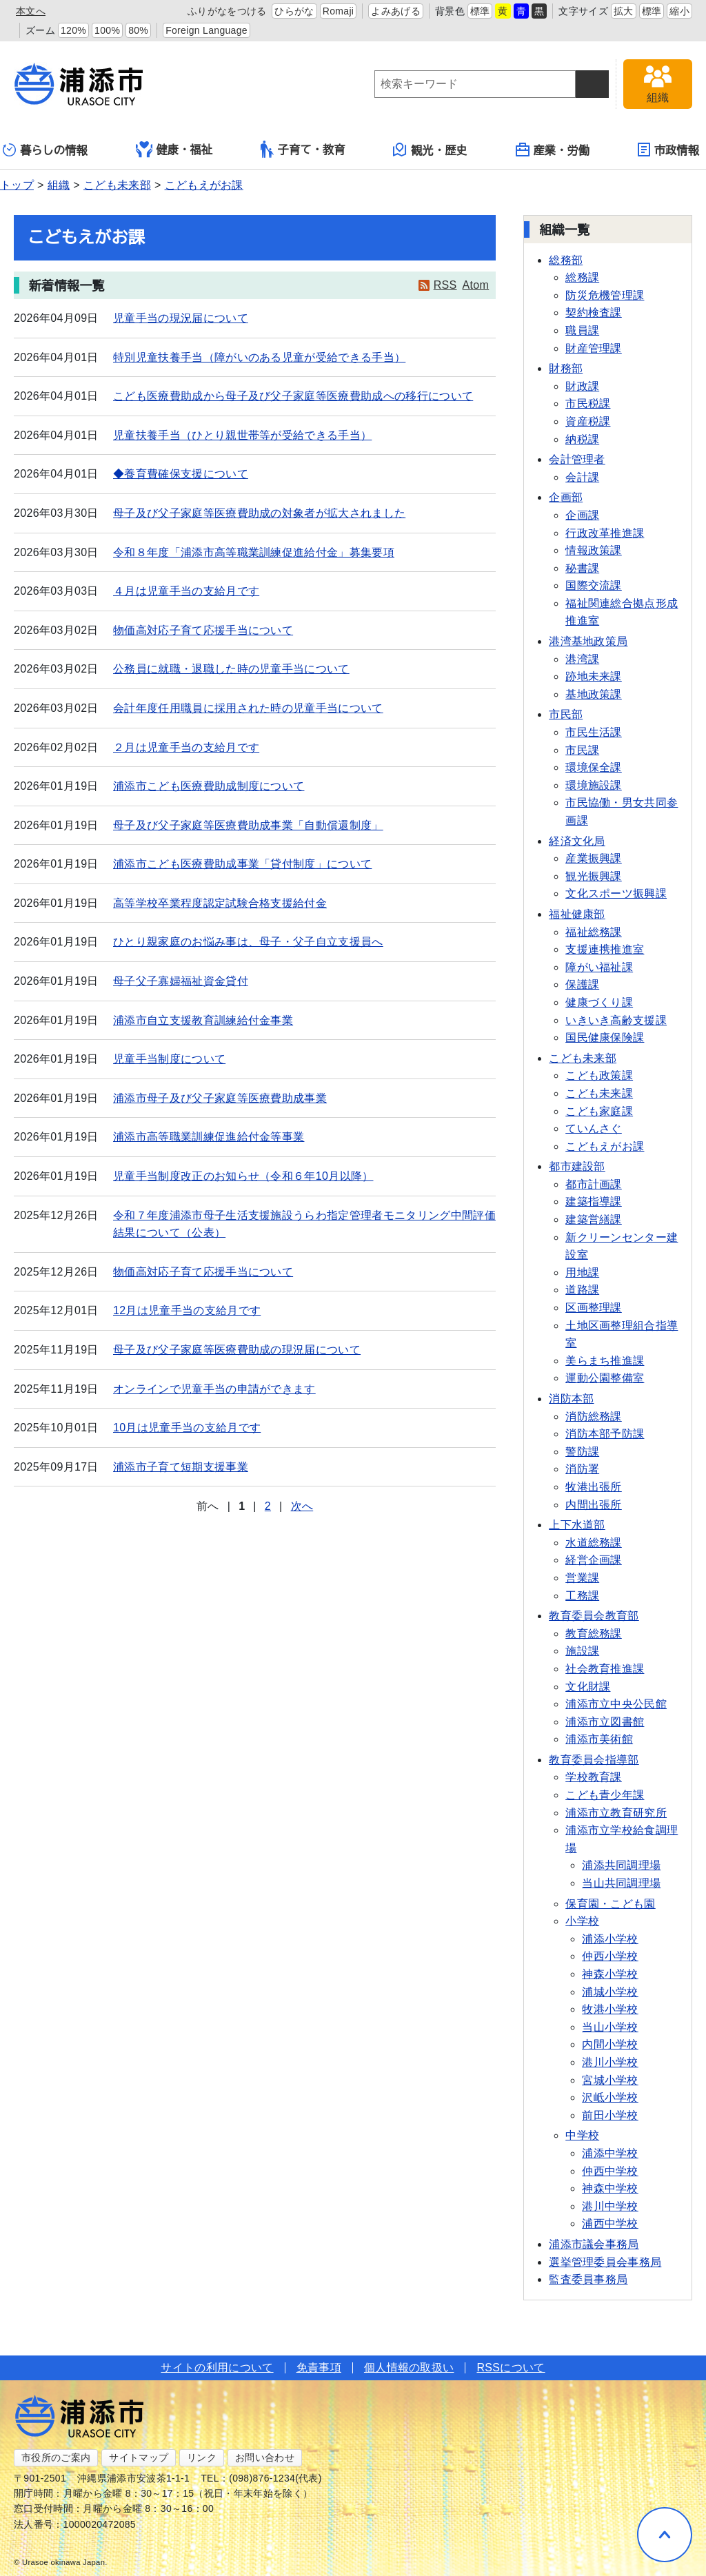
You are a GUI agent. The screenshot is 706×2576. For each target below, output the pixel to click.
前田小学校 (610, 2115)
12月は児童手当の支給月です (187, 1310)
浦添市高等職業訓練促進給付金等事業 (208, 1137)
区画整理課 (593, 1307)
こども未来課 (599, 1093)
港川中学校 (610, 2206)
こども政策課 (599, 1075)
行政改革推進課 (604, 533)
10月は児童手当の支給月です (187, 1427)
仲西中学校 (610, 2171)
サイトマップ (138, 2457)
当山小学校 (610, 2027)
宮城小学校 (610, 2080)
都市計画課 (593, 1184)
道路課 (582, 1290)
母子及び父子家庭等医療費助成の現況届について (237, 1350)
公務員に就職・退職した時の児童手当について (231, 669)
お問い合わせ (264, 2457)
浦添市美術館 (599, 1739)
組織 (59, 185)
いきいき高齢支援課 (616, 1020)
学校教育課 (593, 1777)
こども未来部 (117, 185)
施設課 (582, 1651)
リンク (201, 2457)
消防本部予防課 (604, 1434)
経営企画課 (593, 1560)
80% (138, 30)
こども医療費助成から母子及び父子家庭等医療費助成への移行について (293, 396)
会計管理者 (577, 459)
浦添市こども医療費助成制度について (208, 786)
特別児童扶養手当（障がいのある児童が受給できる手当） (259, 357)
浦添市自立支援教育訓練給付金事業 (203, 1020)
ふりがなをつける (227, 11)
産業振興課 (593, 858)
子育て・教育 (303, 149)
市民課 (582, 750)
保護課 (582, 984)
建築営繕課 (593, 1219)
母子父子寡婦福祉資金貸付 (180, 981)
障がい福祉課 (599, 967)
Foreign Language (206, 30)
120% (73, 30)
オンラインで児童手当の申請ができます (214, 1389)
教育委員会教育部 (594, 1616)
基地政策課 (593, 694)
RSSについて (510, 2367)
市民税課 (587, 403)
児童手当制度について (169, 1059)
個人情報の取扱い (409, 2367)
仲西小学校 (610, 1956)
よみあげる (396, 11)
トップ (17, 185)
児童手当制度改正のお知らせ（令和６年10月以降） (243, 1176)
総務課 (582, 277)
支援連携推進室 (604, 949)
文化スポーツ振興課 (616, 893)
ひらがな (294, 11)
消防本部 (571, 1398)
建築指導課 (593, 1201)
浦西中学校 (610, 2223)
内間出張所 (593, 1505)
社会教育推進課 (604, 1669)
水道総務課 (593, 1542)
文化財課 (587, 1687)
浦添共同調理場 (621, 1865)
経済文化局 (577, 841)
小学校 (582, 1921)
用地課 (582, 1272)
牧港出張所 (593, 1487)
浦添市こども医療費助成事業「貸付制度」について (242, 864)
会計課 (582, 477)
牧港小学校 (610, 2009)
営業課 (582, 1578)
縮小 (679, 11)
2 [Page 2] (268, 1506)
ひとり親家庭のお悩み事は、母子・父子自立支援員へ (248, 942)
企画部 (566, 497)
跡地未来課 (593, 676)
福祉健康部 (577, 914)
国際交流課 (593, 585)
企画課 (582, 515)
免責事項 (318, 2367)
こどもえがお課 (204, 185)
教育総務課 (593, 1633)
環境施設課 (593, 785)
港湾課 (582, 659)
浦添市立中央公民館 (616, 1704)
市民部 (566, 714)
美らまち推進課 (604, 1361)
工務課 (582, 1596)
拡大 (624, 11)
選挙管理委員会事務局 (605, 2262)
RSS (445, 285)
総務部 (566, 260)
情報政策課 (593, 550)
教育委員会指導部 (594, 1760)
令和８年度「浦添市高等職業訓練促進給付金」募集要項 (253, 552)
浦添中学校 (610, 2153)
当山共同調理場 (621, 1883)
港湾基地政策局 (588, 641)
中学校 (582, 2135)
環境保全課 (593, 767)
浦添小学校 (610, 1939)
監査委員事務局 (588, 2279)
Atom (476, 285)
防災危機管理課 (604, 295)
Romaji (338, 11)
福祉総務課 (593, 932)
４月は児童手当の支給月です (186, 591)
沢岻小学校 (610, 2097)
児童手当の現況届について (180, 318)
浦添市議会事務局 (594, 2244)
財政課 (582, 386)
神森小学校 (610, 1974)
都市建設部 (577, 1166)
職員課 (582, 330)
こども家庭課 (599, 1111)
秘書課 (582, 568)
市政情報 (668, 149)
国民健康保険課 (604, 1037)
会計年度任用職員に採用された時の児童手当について (248, 708)
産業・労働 (553, 149)
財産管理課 (593, 348)
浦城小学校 (610, 1992)
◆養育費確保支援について (180, 474)
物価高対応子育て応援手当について (203, 630)
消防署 (582, 1469)
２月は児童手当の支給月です (186, 747)
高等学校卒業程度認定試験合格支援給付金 (220, 903)
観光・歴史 (430, 149)
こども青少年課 (604, 1795)
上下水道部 (577, 1525)
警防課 (582, 1452)
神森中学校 (610, 2188)
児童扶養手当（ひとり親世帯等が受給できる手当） (242, 435)
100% (107, 30)
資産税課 (587, 421)
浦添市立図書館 (604, 1722)
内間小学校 (610, 2044)
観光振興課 (593, 876)
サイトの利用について (217, 2367)
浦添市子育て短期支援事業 (180, 1467)
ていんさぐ (593, 1128)
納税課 (582, 439)
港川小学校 (610, 2062)
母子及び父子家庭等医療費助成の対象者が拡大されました (259, 513)
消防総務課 (593, 1416)
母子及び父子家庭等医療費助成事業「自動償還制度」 (248, 825)
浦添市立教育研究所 (616, 1813)
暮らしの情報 (45, 149)
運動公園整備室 (604, 1378)
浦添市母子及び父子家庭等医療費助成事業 (220, 1098)
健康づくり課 (599, 1002)
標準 (480, 11)
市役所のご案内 (55, 2457)
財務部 (566, 368)
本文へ (31, 11)
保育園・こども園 (610, 1904)
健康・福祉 (174, 149)
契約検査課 (593, 312)
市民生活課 (593, 732)
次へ (302, 1506)
